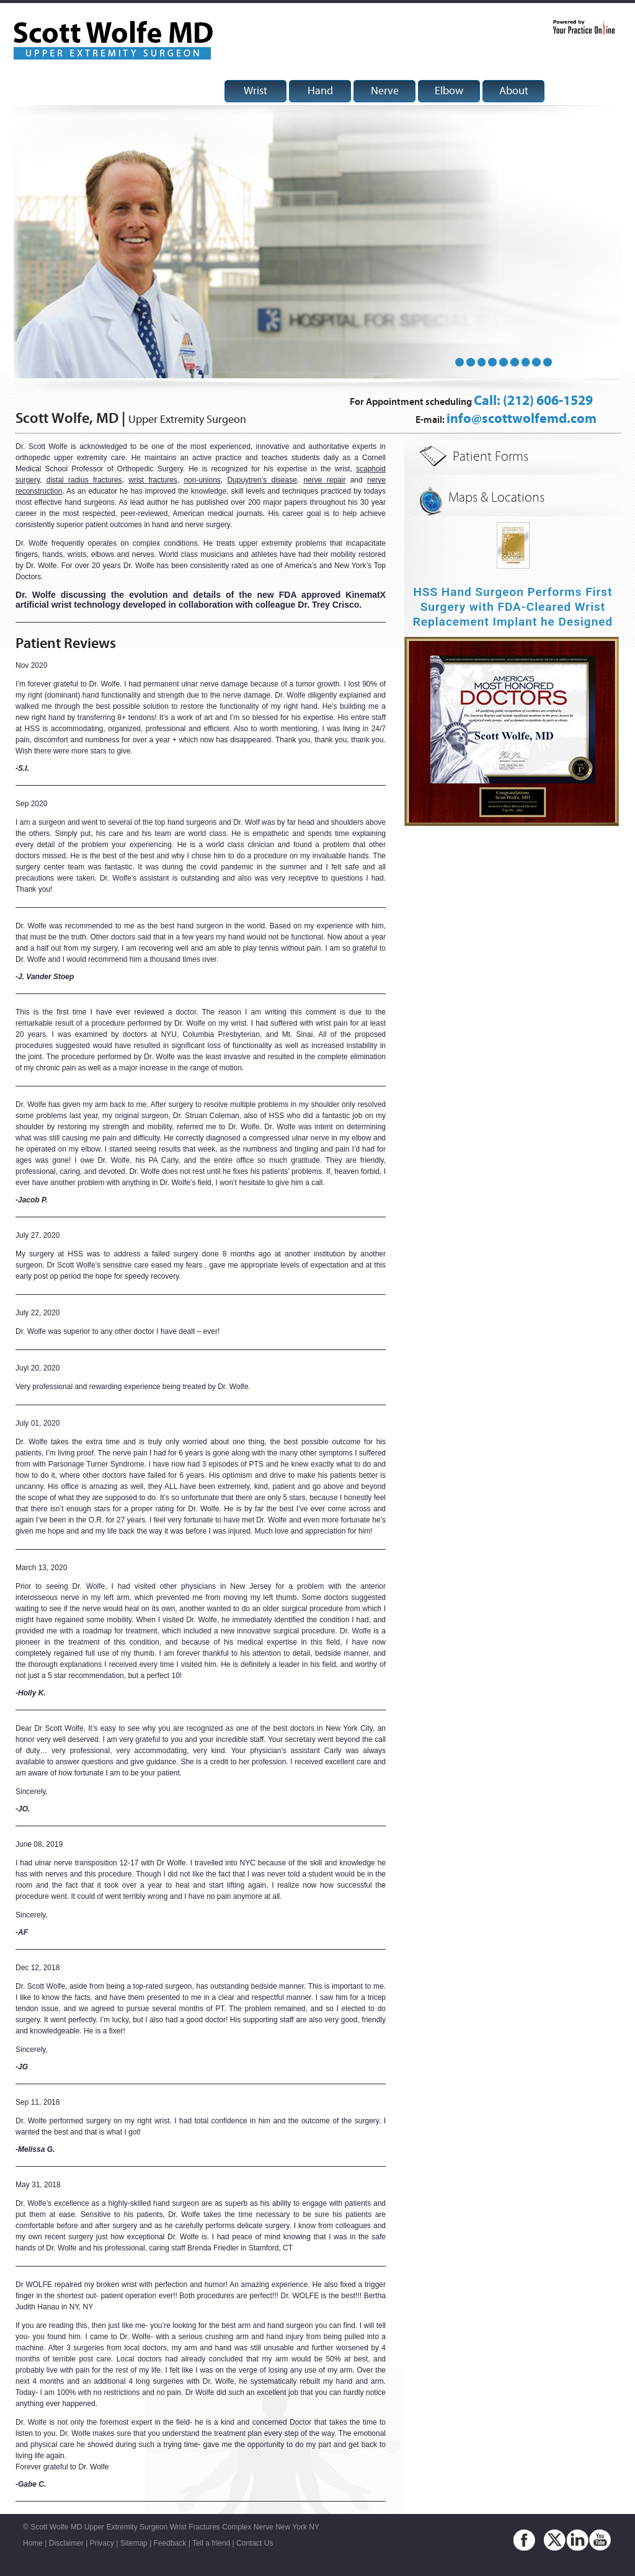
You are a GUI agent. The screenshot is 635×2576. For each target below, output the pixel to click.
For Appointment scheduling (471, 401)
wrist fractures (152, 480)
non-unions (202, 480)
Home (33, 2543)
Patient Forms (490, 456)
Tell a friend (211, 2543)
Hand (320, 90)
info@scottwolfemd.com (521, 419)
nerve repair (324, 480)
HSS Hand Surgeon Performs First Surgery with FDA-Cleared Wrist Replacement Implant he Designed (513, 607)
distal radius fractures (84, 480)
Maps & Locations (496, 497)
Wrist (255, 90)
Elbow (449, 90)
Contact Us (254, 2543)
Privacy (102, 2543)
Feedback (170, 2543)
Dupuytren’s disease (261, 480)
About (513, 90)
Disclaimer (66, 2543)
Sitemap (134, 2543)
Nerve (385, 90)
